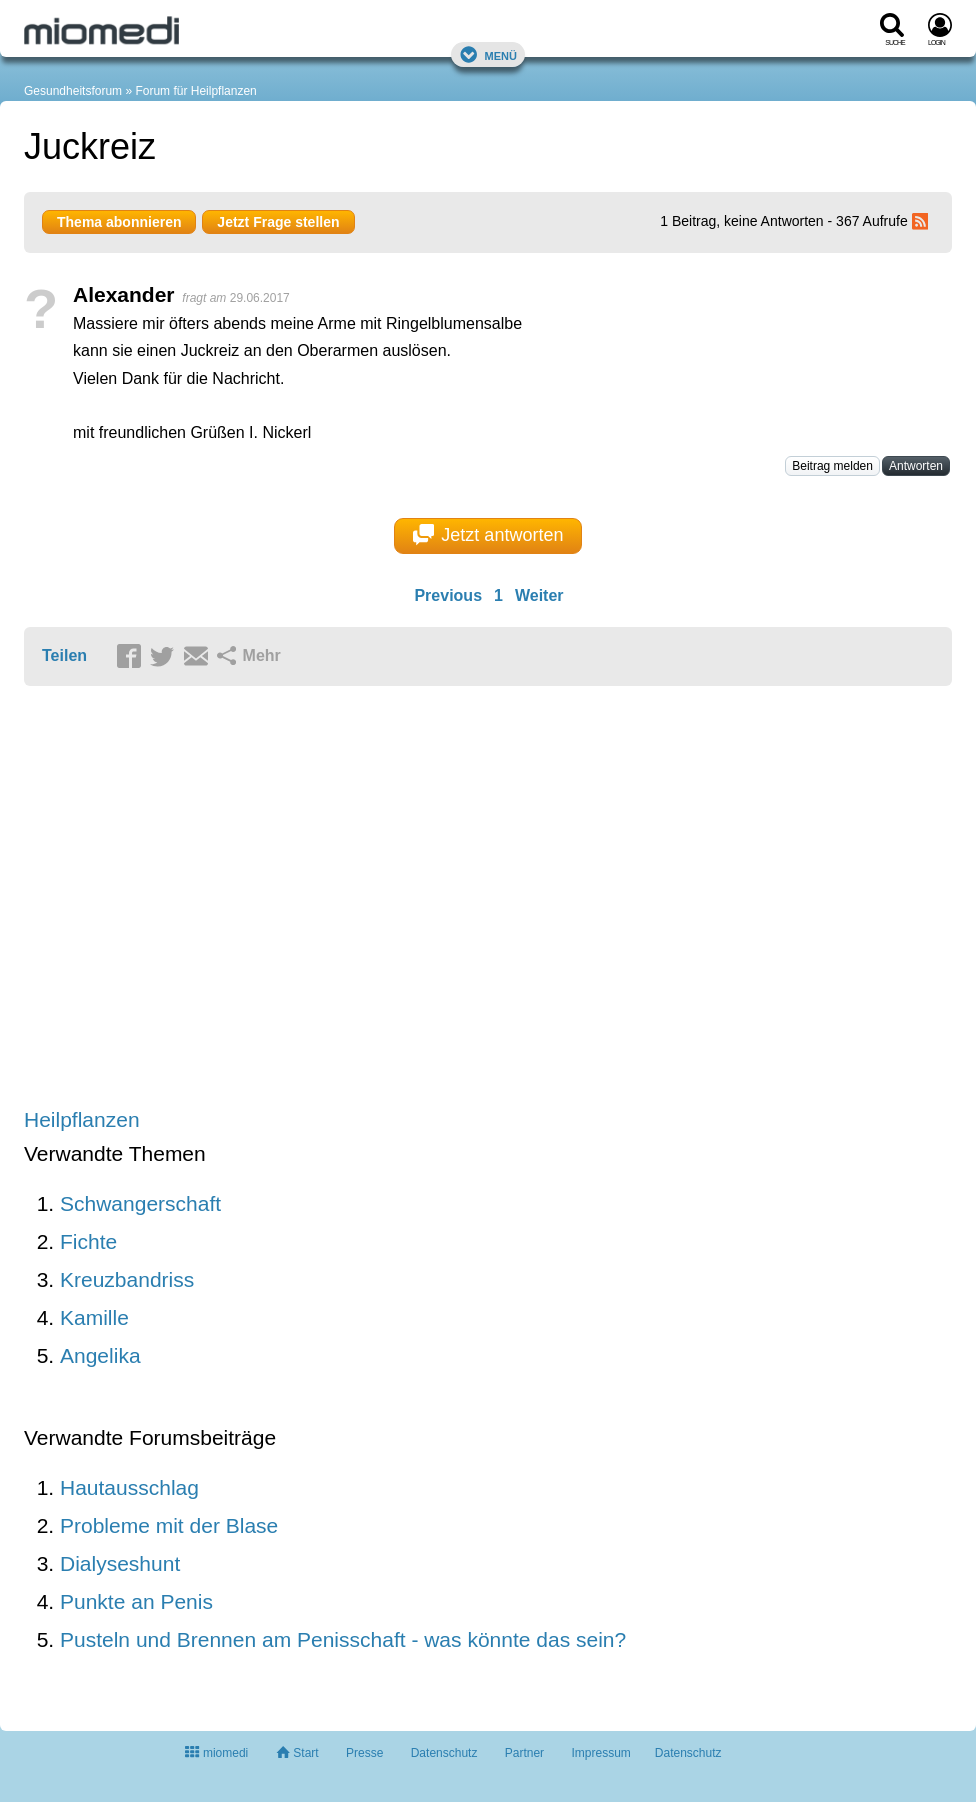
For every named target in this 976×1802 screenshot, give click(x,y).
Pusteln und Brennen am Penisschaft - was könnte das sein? (343, 1639)
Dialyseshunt (120, 1563)
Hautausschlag (129, 1487)
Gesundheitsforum (73, 91)
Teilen (64, 655)
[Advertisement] (334, 898)
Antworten (916, 466)
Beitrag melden (832, 466)
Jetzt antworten (488, 535)
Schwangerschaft (140, 1203)
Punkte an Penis (136, 1601)
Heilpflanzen (82, 1119)
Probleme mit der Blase (169, 1525)
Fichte (88, 1241)
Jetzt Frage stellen (278, 222)
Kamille (94, 1317)
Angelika (100, 1355)
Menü (488, 54)
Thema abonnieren (119, 222)
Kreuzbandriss (127, 1279)
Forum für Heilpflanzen (195, 91)
